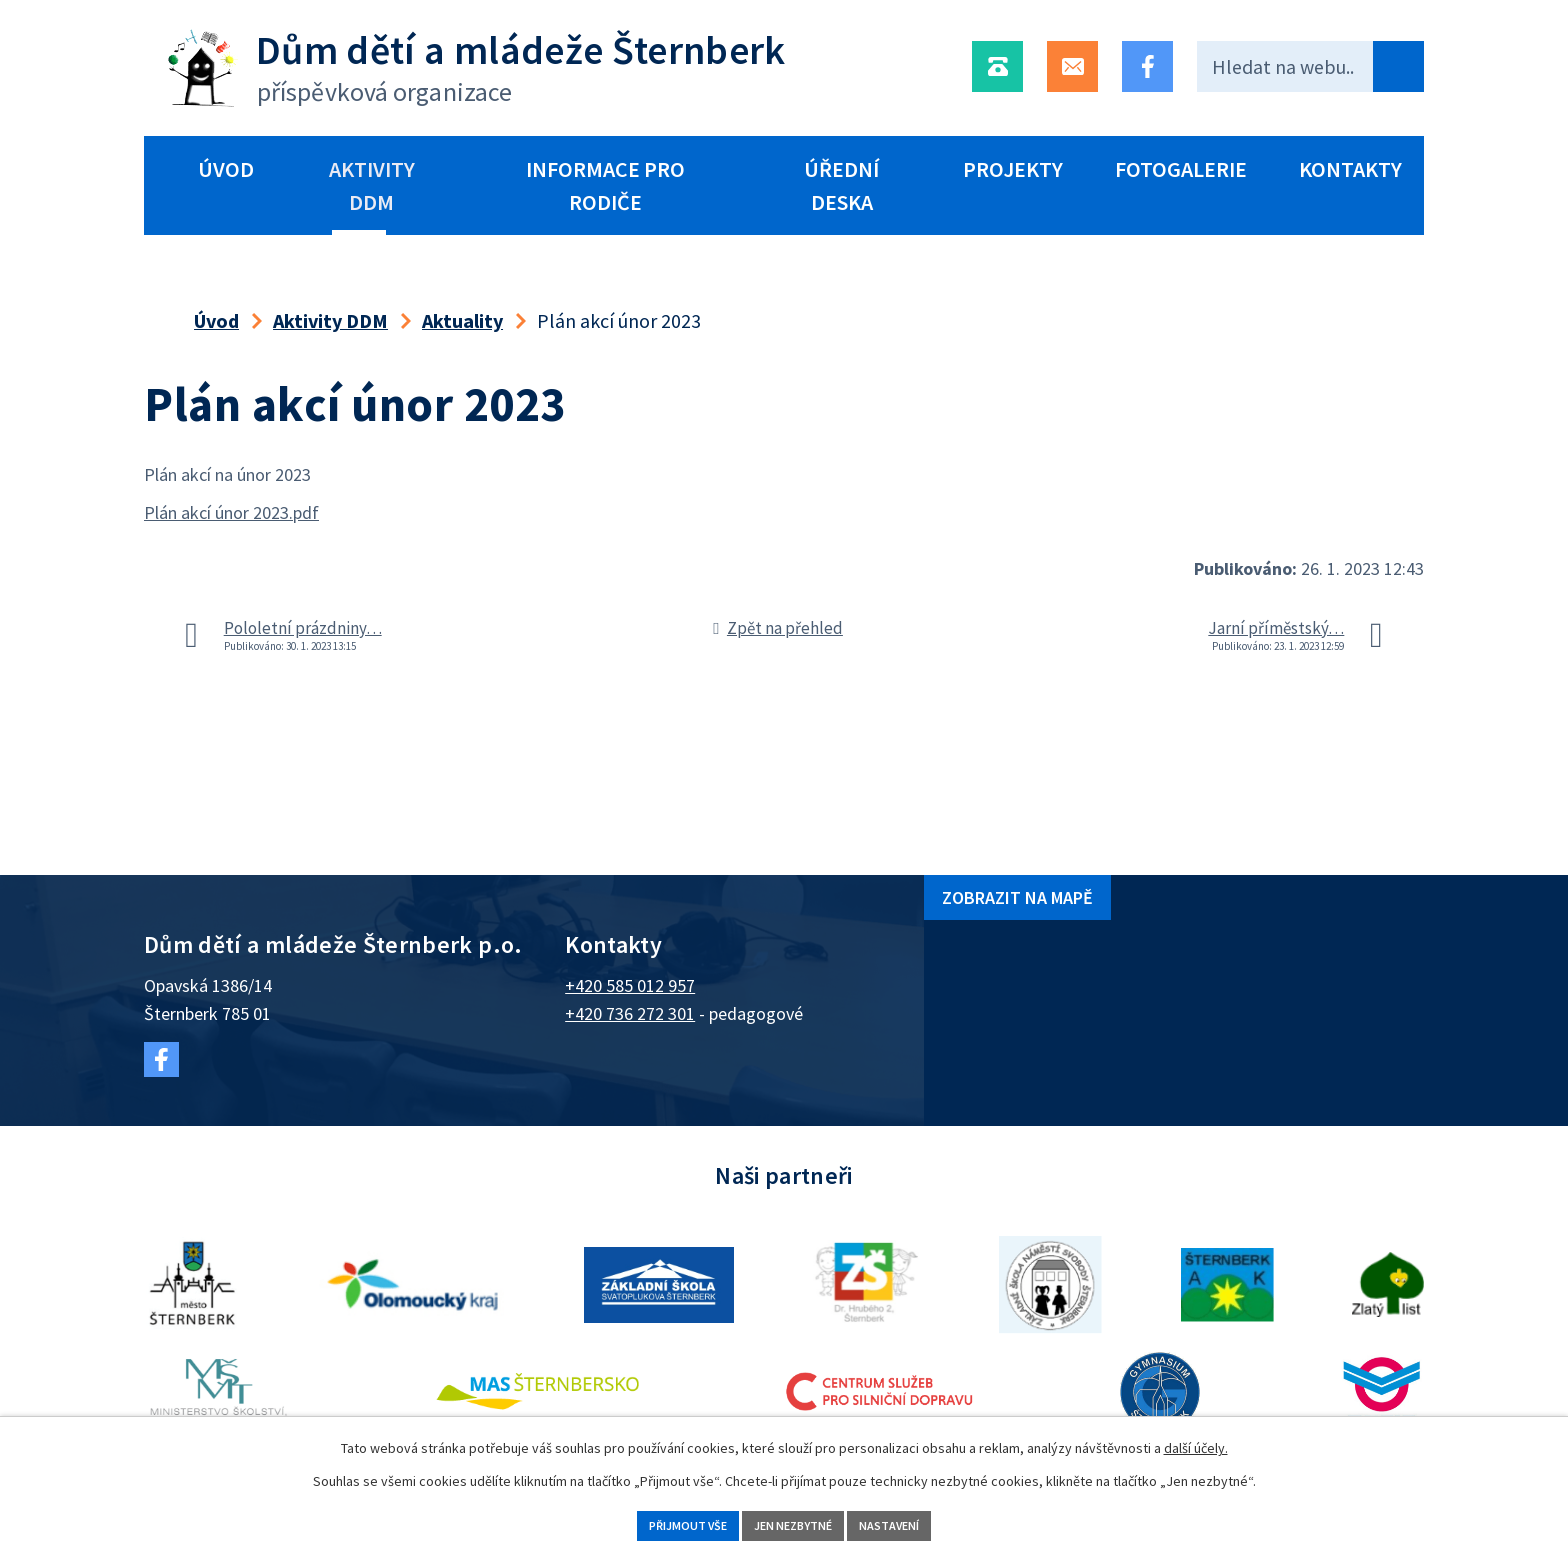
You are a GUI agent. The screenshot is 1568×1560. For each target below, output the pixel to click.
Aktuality (462, 320)
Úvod (226, 169)
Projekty (1013, 169)
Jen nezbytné (795, 1523)
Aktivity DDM (372, 185)
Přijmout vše (659, 1523)
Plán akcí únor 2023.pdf (231, 512)
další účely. (1196, 1443)
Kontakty (1350, 169)
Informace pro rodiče (605, 185)
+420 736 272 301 (630, 1013)
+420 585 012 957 (630, 985)
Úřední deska (841, 185)
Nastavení (919, 1523)
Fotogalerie (1181, 169)
